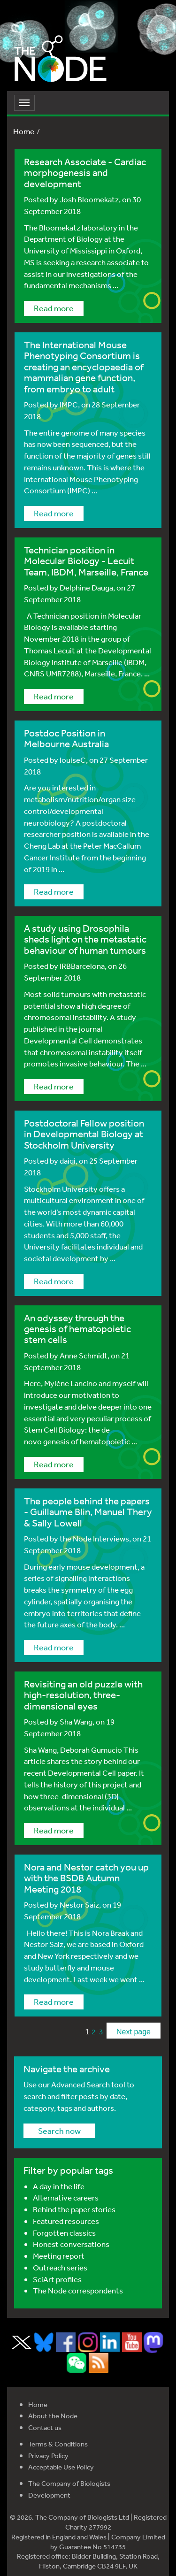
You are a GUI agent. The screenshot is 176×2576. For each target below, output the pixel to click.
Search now (59, 2130)
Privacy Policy (48, 2455)
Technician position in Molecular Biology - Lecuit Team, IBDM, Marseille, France (86, 561)
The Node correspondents (78, 2290)
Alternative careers (66, 2197)
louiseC (73, 760)
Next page (133, 2032)
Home (23, 131)
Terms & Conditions (58, 2443)
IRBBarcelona (82, 966)
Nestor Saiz (79, 1904)
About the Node (52, 2415)
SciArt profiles (57, 2279)
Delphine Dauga (86, 587)
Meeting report (58, 2256)
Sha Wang (76, 1721)
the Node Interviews (94, 1538)
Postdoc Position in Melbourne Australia (66, 738)
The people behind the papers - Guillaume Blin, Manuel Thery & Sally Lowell (88, 1512)
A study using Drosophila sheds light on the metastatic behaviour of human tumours (85, 939)
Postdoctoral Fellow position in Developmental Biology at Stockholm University (84, 1134)
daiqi (68, 1160)
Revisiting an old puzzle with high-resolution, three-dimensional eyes (83, 1695)
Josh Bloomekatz (89, 199)
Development (49, 2495)
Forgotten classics (64, 2233)
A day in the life (58, 2186)
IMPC (69, 404)
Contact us (44, 2427)
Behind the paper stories (74, 2209)
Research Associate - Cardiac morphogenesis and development (85, 173)
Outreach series (60, 2267)
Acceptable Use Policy (61, 2466)
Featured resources (66, 2221)
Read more (54, 308)
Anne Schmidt (83, 1355)
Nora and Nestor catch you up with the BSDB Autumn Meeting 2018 (86, 1878)
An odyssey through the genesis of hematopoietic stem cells (77, 1329)
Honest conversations (71, 2244)
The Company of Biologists (69, 2483)
